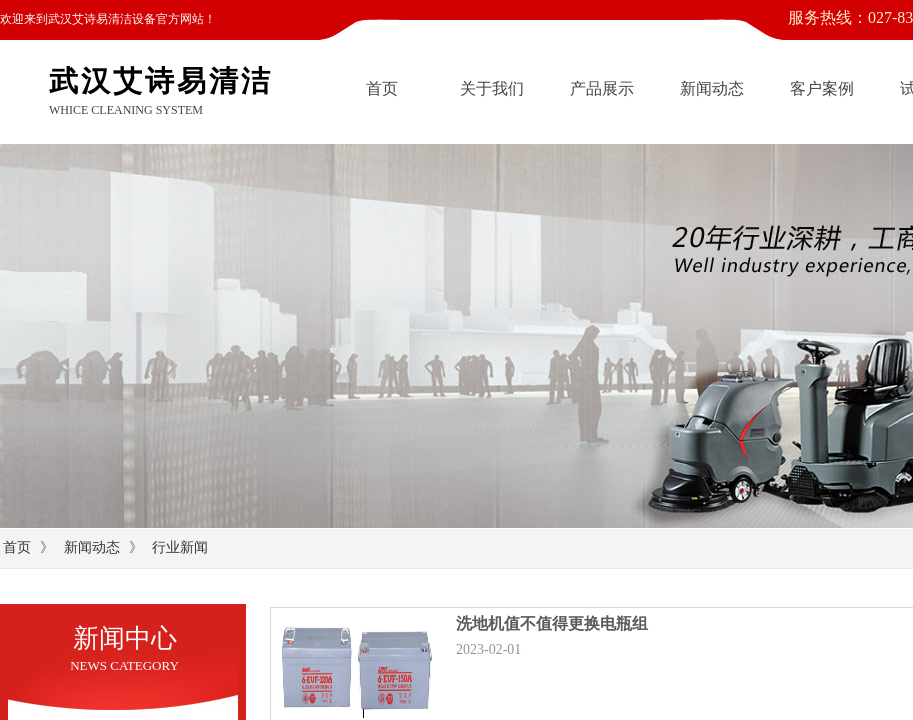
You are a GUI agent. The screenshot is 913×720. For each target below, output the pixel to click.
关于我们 (492, 88)
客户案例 (822, 88)
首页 (382, 88)
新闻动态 (712, 88)
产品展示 (602, 88)
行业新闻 (180, 547)
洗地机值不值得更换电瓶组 (552, 623)
